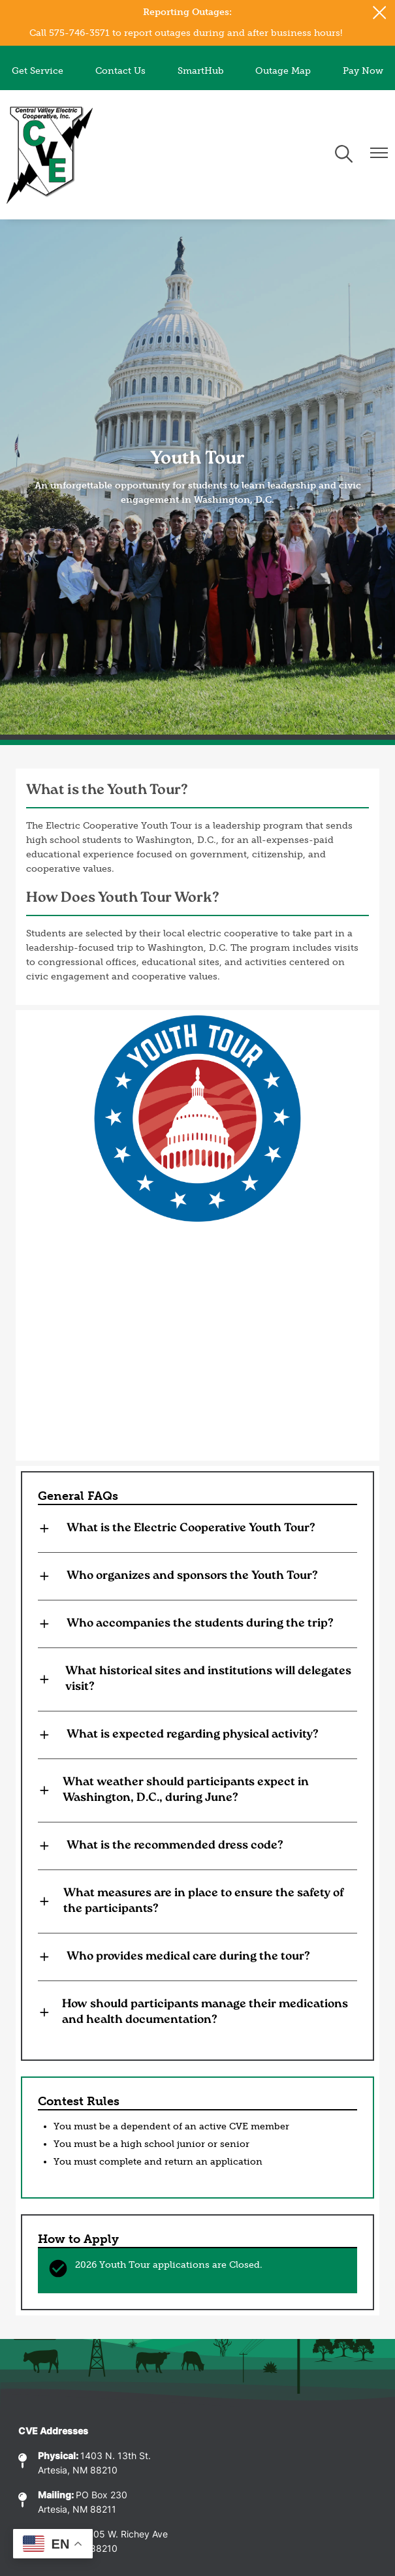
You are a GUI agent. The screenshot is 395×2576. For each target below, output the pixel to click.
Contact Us (120, 70)
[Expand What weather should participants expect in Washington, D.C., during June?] (197, 1790)
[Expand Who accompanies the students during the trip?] (197, 1624)
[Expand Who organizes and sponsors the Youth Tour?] (197, 1576)
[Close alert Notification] (379, 12)
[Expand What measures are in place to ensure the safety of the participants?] (197, 1901)
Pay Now (363, 70)
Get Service (37, 70)
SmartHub (201, 70)
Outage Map (283, 70)
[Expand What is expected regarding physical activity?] (197, 1735)
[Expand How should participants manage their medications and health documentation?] (197, 2012)
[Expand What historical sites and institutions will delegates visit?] (197, 1679)
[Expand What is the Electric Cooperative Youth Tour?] (197, 1528)
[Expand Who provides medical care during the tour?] (197, 1957)
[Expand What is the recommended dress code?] (197, 1846)
